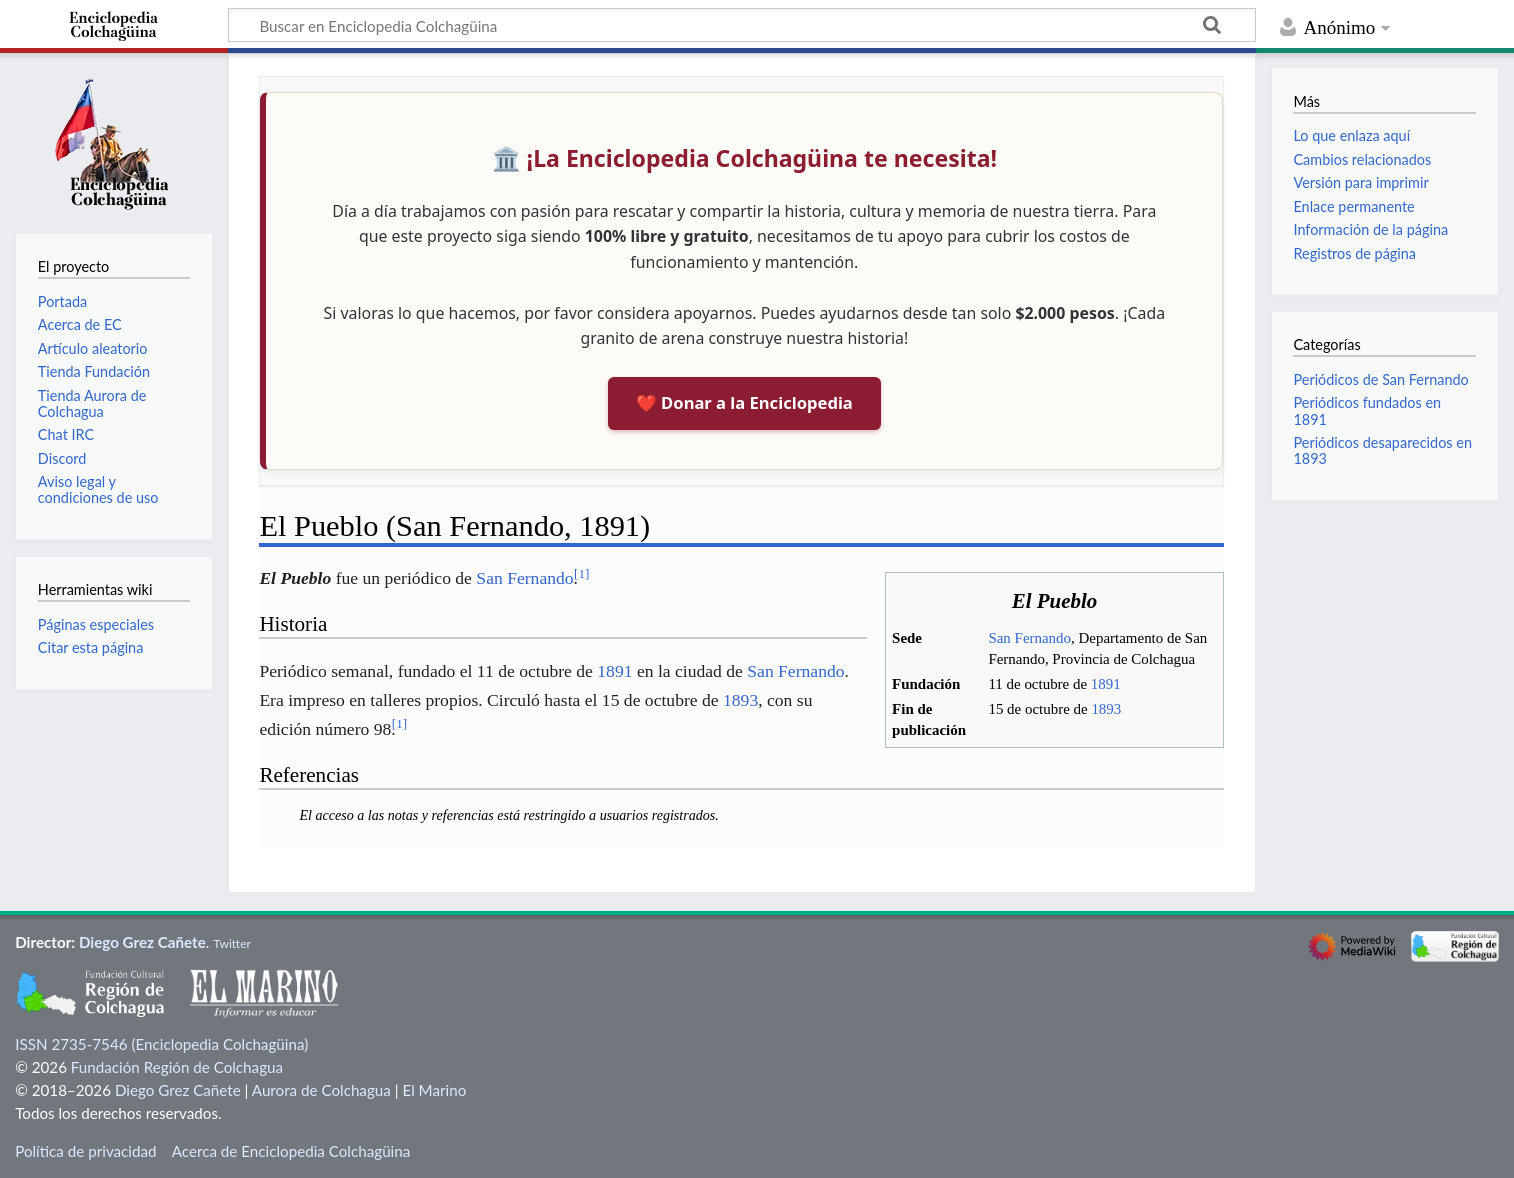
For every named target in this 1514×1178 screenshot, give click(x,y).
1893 (1106, 709)
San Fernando (1029, 638)
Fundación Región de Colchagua (177, 1067)
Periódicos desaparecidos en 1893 (1382, 450)
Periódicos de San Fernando (1380, 379)
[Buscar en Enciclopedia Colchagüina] (742, 25)
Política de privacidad (85, 1151)
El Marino (434, 1090)
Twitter (232, 943)
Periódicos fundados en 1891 (1367, 410)
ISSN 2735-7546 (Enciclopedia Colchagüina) (161, 1044)
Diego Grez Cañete (142, 942)
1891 (1106, 684)
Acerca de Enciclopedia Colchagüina (291, 1151)
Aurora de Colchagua (321, 1090)
